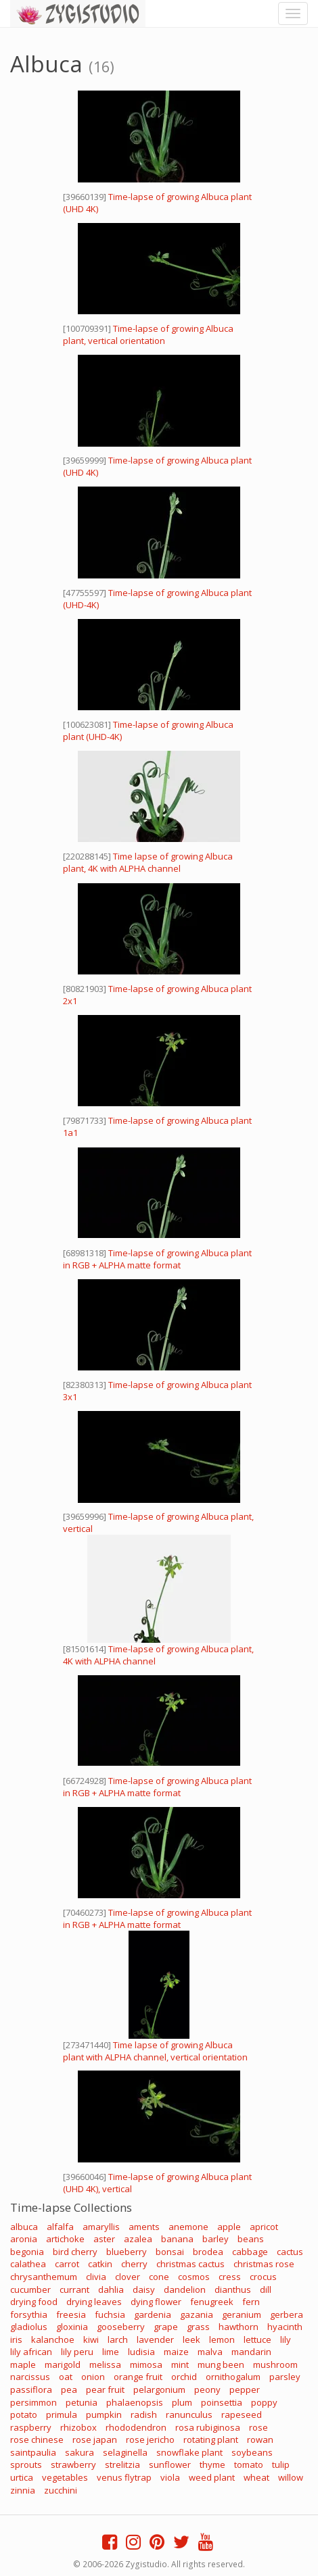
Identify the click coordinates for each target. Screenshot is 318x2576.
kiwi (91, 2339)
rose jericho (150, 2439)
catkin (100, 2264)
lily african (31, 2352)
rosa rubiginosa (207, 2427)
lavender (155, 2339)
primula (61, 2414)
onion (93, 2377)
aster (104, 2239)
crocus (263, 2277)
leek (191, 2339)
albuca (24, 2227)
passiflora (31, 2389)
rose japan (94, 2439)
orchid (184, 2377)
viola (170, 2477)
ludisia (141, 2352)
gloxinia (72, 2327)
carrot (67, 2264)
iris (16, 2339)
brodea (208, 2252)
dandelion (185, 2289)
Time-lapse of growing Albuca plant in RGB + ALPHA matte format (157, 1259)
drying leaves (94, 2302)
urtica (21, 2477)
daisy (144, 2289)
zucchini (60, 2490)
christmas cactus (190, 2264)
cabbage (250, 2252)
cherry (134, 2264)
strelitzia (122, 2464)
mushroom (275, 2364)
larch (118, 2339)
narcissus (30, 2377)
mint (180, 2364)
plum (182, 2402)
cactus (290, 2252)
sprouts (26, 2464)
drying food (34, 2302)
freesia (71, 2314)
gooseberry (121, 2327)
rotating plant (210, 2439)
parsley (284, 2377)
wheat (256, 2477)
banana (177, 2239)
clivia (96, 2277)
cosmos (194, 2277)
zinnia (22, 2490)
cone (159, 2277)
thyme (212, 2464)
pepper (244, 2389)
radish (144, 2414)
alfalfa (60, 2227)
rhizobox (78, 2427)
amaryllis (101, 2227)
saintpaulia (33, 2452)
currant (74, 2289)
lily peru (77, 2352)
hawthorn (238, 2327)
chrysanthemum (43, 2277)
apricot (264, 2227)
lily (285, 2339)
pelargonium (159, 2389)
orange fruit (138, 2377)
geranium (241, 2314)
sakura (79, 2452)
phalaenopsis (134, 2402)
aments (144, 2227)
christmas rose (263, 2264)
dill (265, 2289)
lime (110, 2352)
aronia (23, 2239)
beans (250, 2239)
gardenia (152, 2314)
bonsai (170, 2252)
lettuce (257, 2339)
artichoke (65, 2239)
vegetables (65, 2477)
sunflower (170, 2464)
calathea (28, 2264)
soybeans (252, 2452)
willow (290, 2477)
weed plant (212, 2477)
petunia (81, 2402)
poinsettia (221, 2402)
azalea (138, 2239)
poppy (264, 2402)
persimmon (33, 2402)
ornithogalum (233, 2377)
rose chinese (37, 2439)
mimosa (146, 2364)
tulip (281, 2464)
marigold (63, 2364)
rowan (260, 2439)
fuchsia (110, 2314)
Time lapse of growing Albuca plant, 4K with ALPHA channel (148, 862)
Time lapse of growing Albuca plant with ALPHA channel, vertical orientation (155, 2051)
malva (210, 2352)
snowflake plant (189, 2452)
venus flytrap (124, 2477)
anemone (188, 2227)
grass (198, 2327)
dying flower (156, 2302)
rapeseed (241, 2414)
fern (251, 2302)
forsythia (28, 2314)
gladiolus (28, 2327)
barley (215, 2239)
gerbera (286, 2314)
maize (176, 2352)
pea (69, 2389)
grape (166, 2327)
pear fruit (105, 2389)
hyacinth (284, 2327)
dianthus (232, 2289)
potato (23, 2414)
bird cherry (75, 2252)
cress (230, 2277)
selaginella (125, 2452)
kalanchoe (52, 2339)
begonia (27, 2252)
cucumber (30, 2289)
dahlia (111, 2289)
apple (229, 2227)
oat (65, 2377)
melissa (105, 2364)
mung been (221, 2364)
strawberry (73, 2464)
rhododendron (136, 2427)
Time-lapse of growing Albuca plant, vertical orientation (148, 334)
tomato (248, 2464)
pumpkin (104, 2414)
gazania (196, 2314)
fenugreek (211, 2302)
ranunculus (189, 2414)
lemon (222, 2339)
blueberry (126, 2252)
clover (127, 2277)
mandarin (251, 2352)
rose (258, 2427)
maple (23, 2364)
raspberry (30, 2427)
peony (207, 2389)
